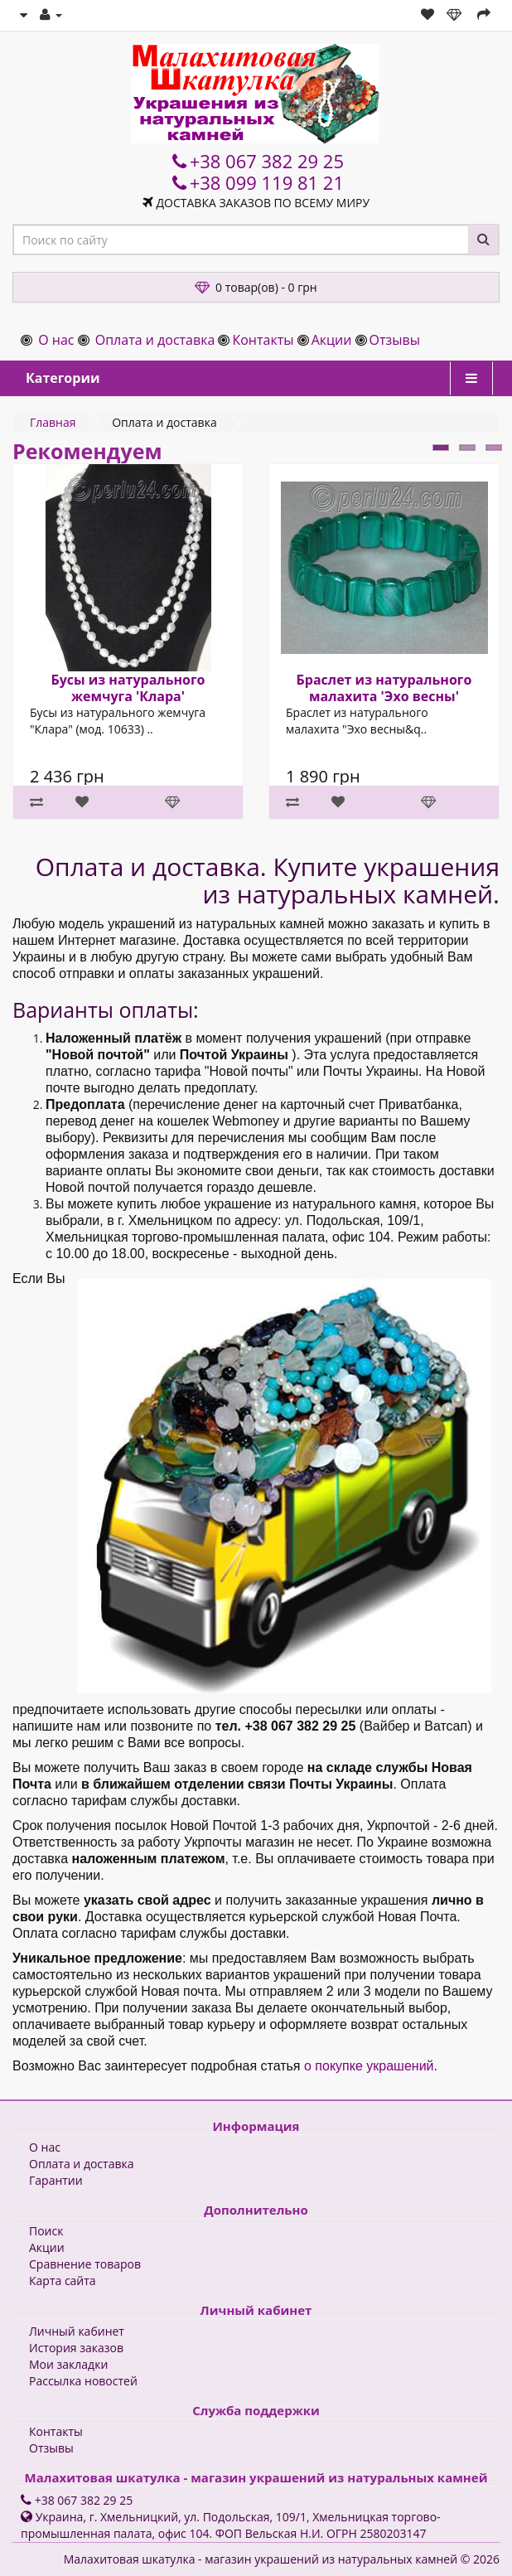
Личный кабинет (76, 2331)
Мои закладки (68, 2364)
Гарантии (56, 2180)
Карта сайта (62, 2280)
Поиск (46, 2231)
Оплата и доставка (155, 340)
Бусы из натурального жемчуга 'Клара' (128, 688)
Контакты (262, 340)
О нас (56, 340)
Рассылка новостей (83, 2381)
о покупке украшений (369, 2066)
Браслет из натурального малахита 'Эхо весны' (384, 688)
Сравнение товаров (85, 2264)
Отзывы (395, 340)
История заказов (76, 2348)
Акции (332, 340)
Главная (53, 422)
